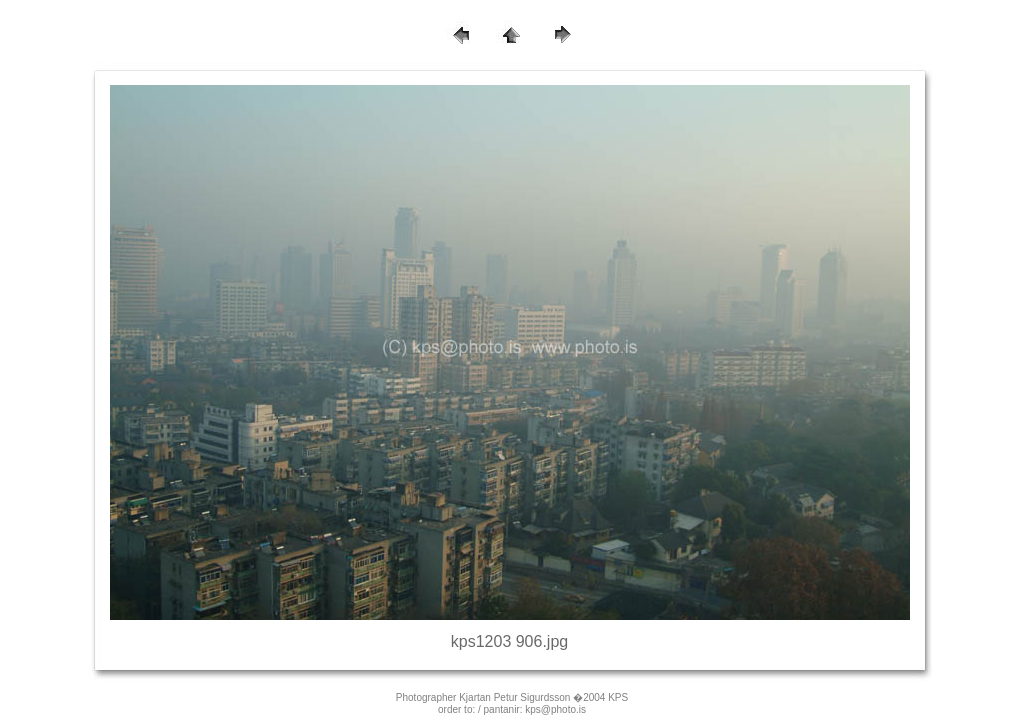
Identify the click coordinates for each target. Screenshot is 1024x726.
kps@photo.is (555, 709)
